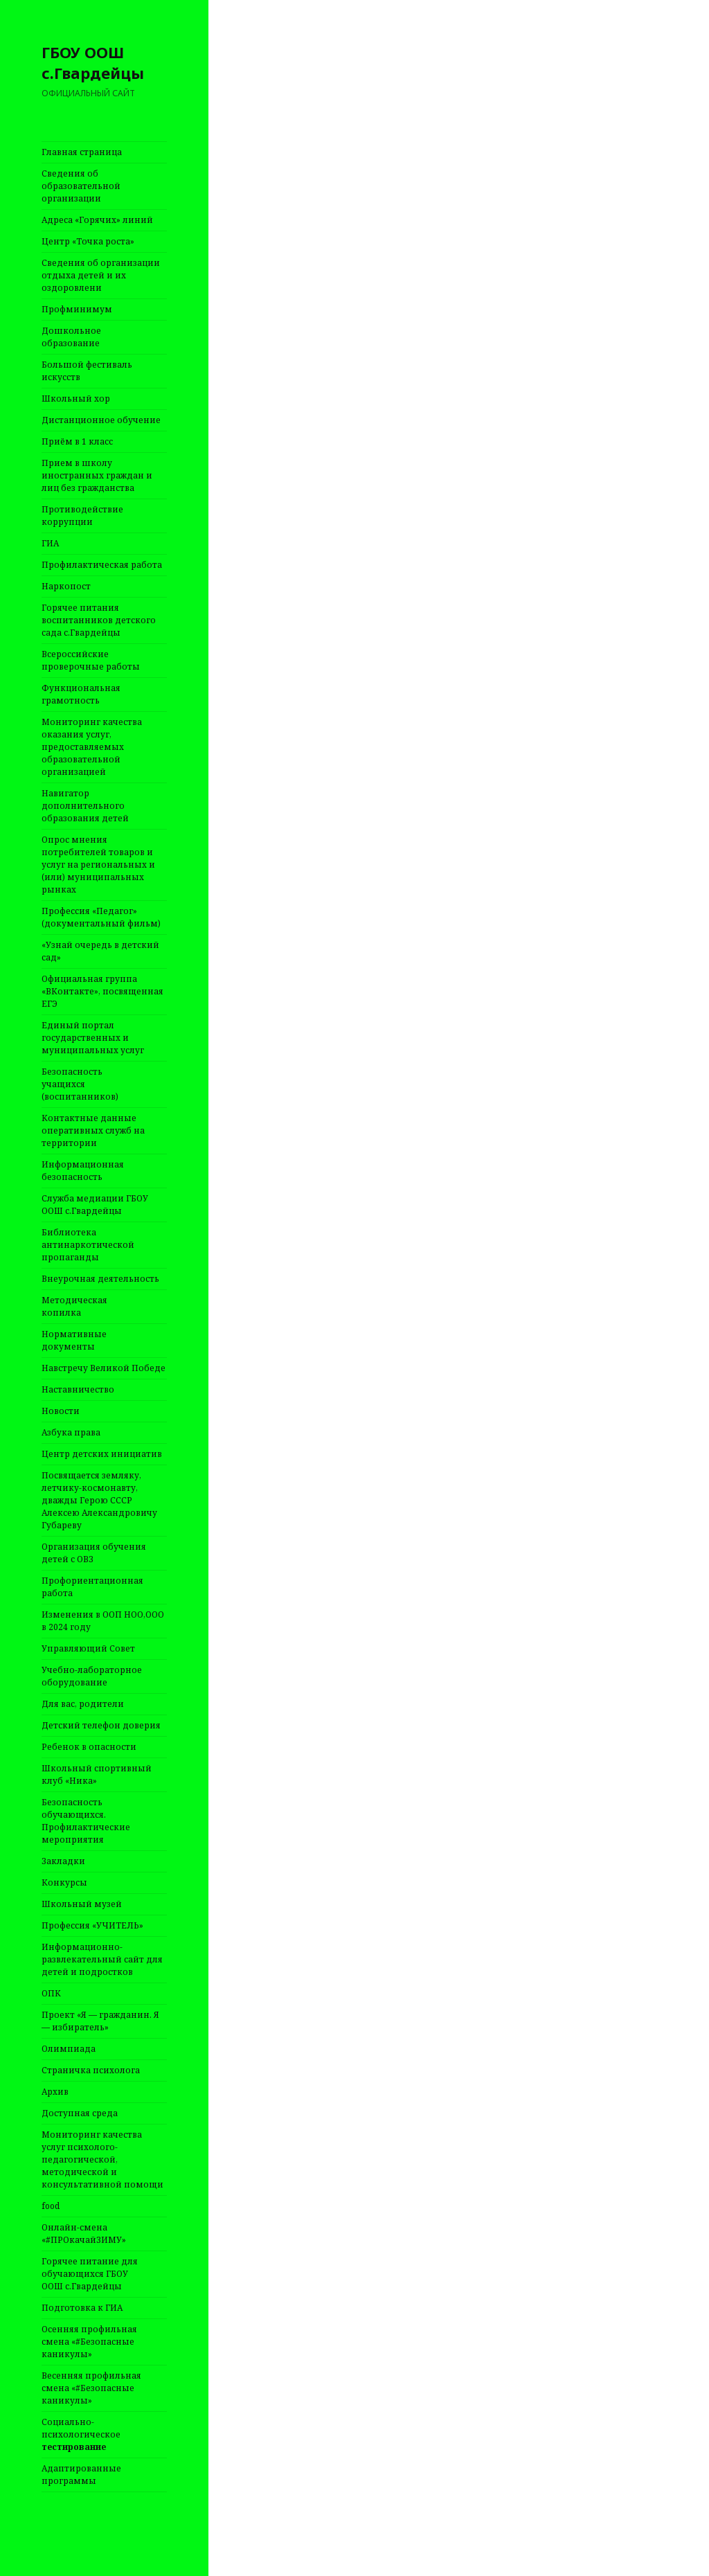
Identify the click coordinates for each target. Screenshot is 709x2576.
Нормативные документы (74, 1340)
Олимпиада (69, 2049)
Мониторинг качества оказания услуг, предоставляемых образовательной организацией (92, 747)
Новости (61, 1411)
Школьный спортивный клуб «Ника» (97, 1774)
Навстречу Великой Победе (103, 1368)
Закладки (63, 1861)
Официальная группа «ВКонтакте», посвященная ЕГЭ (102, 991)
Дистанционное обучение (101, 420)
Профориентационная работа (92, 1587)
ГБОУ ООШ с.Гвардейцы (93, 62)
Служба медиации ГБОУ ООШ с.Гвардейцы (95, 1204)
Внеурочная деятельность (100, 1279)
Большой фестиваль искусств (87, 371)
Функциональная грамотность (81, 694)
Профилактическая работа (102, 565)
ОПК (51, 1993)
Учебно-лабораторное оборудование (92, 1676)
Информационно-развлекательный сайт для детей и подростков (102, 1959)
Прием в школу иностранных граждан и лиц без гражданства (97, 475)
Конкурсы (64, 1882)
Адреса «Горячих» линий (97, 220)
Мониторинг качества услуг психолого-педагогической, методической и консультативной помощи (102, 2159)
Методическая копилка (74, 1306)
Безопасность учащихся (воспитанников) (80, 1084)
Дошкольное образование (71, 337)
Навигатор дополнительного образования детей (85, 805)
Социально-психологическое (81, 2434)
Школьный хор (76, 398)
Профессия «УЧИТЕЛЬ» (92, 1925)
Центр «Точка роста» (88, 241)
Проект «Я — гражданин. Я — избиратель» (100, 2021)
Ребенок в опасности (89, 1747)
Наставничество (78, 1389)
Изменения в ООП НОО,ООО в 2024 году (103, 1621)
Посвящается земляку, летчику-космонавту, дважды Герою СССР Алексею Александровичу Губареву (99, 1500)
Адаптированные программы (81, 2474)
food (51, 2206)
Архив (55, 2092)
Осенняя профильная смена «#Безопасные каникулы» (89, 2341)
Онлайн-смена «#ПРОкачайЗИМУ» (84, 2233)
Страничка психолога (91, 2070)
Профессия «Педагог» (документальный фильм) (101, 917)
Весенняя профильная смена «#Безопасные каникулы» (91, 2388)
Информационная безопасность (83, 1171)
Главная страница (82, 152)
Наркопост (66, 586)
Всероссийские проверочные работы (91, 660)
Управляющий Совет (88, 1648)
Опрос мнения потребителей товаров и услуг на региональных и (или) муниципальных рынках (98, 864)
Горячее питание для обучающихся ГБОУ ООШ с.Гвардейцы (90, 2273)
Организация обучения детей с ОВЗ (94, 1553)
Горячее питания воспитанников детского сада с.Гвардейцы (99, 620)
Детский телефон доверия (101, 1725)
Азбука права (71, 1432)
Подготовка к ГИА (82, 2308)
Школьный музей (82, 1904)
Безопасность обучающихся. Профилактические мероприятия (86, 1820)
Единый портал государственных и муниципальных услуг (93, 1037)
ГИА (50, 543)
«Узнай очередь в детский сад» (100, 951)
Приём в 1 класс (77, 441)
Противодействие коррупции (82, 515)
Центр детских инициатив (102, 1454)
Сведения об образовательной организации (81, 186)
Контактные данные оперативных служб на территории (93, 1130)
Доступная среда (80, 2113)
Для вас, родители (83, 1704)
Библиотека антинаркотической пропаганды (88, 1244)
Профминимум (77, 309)
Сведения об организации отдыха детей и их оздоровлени (101, 275)
